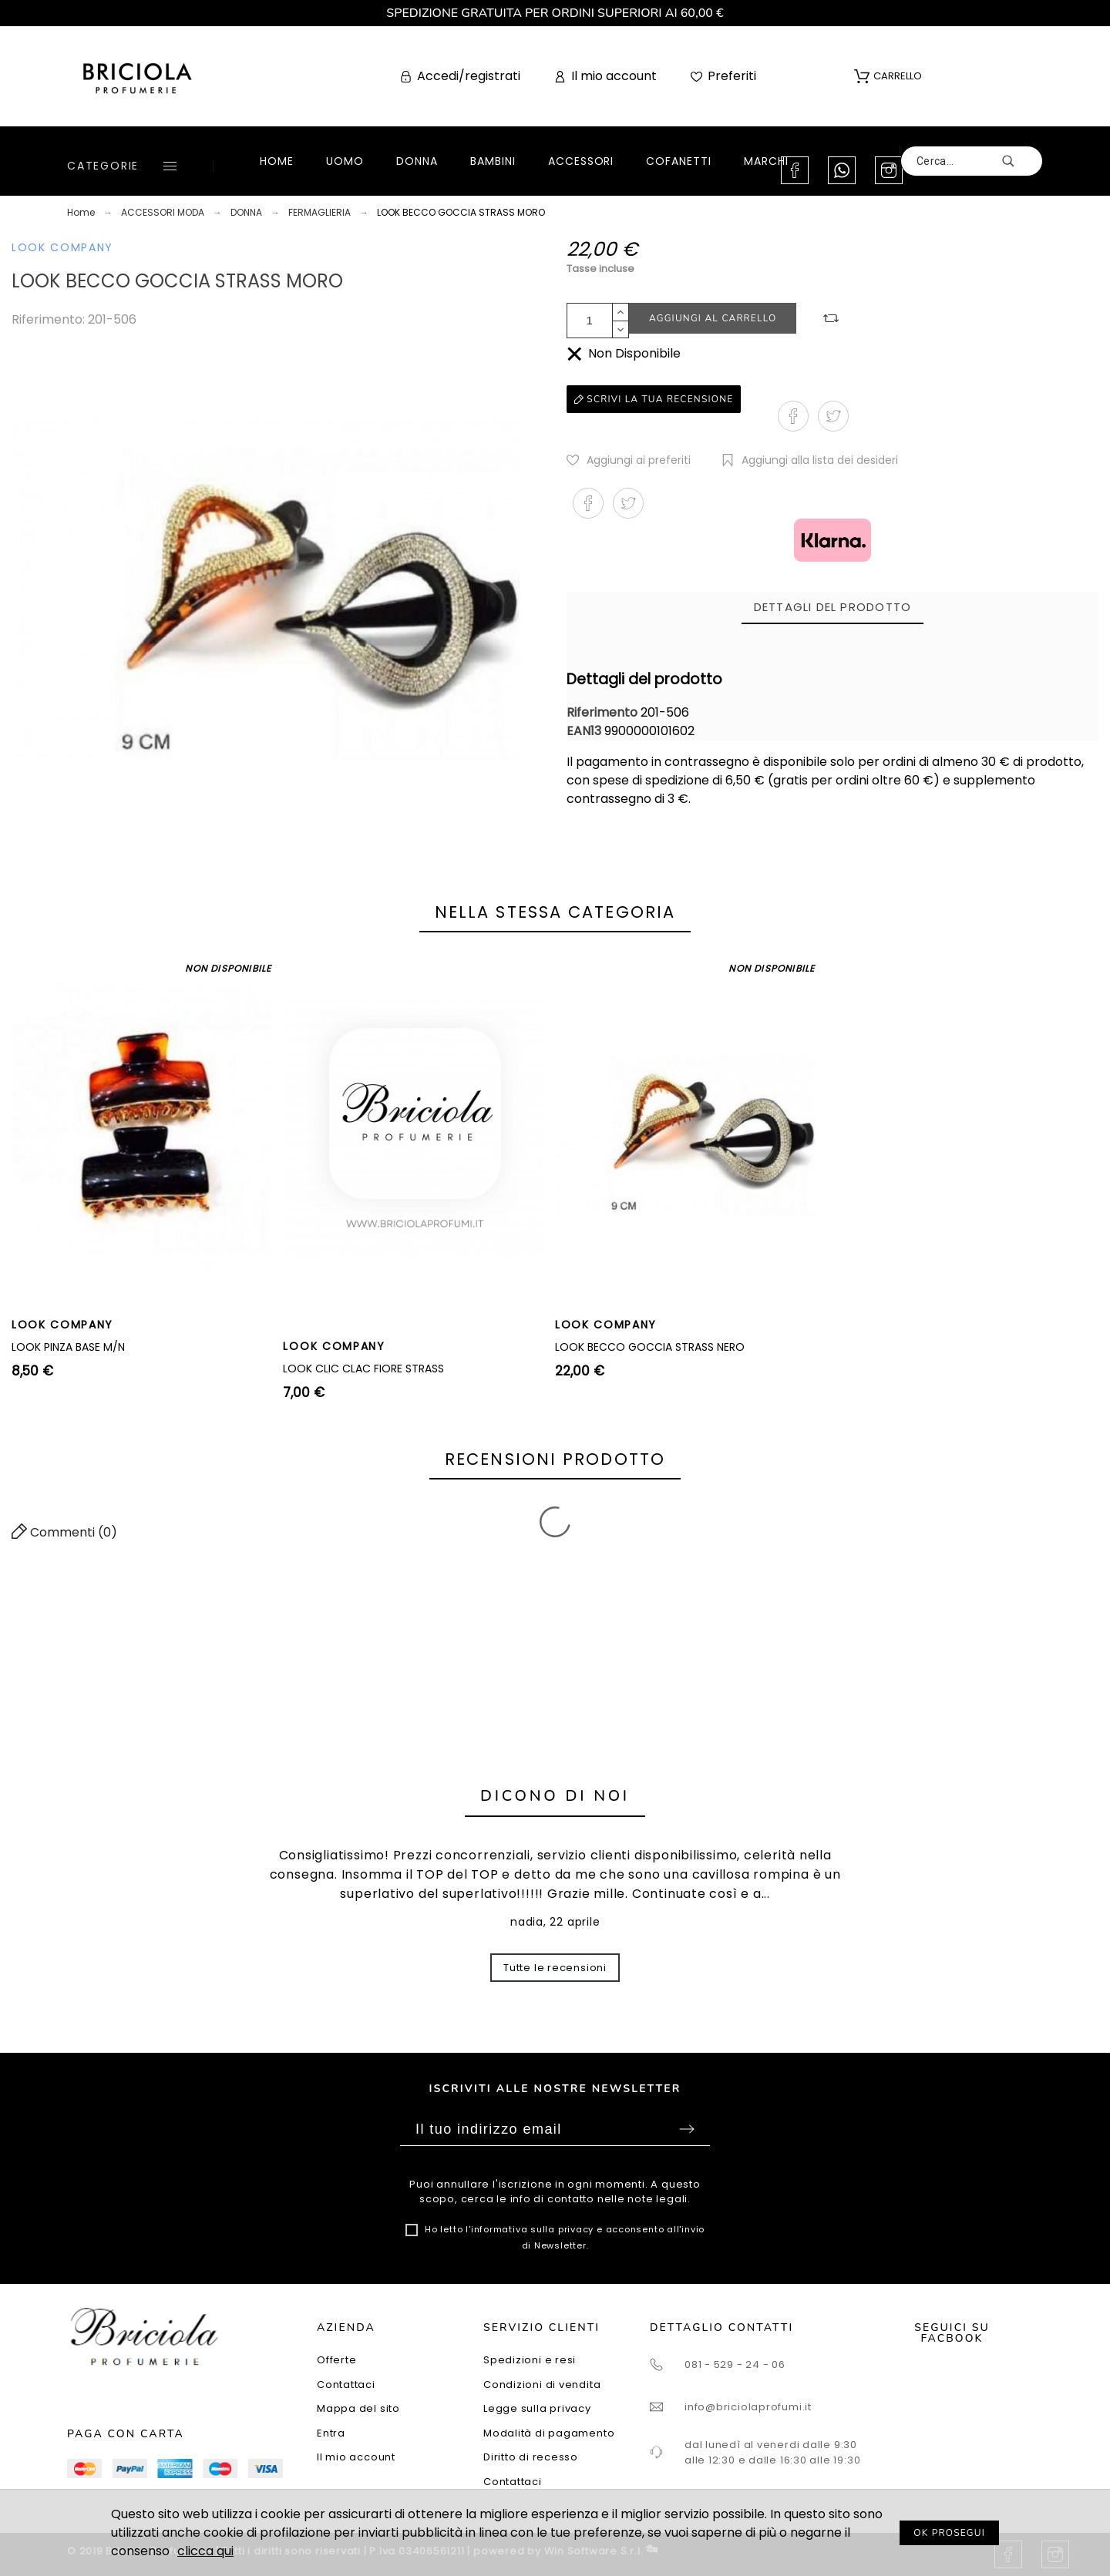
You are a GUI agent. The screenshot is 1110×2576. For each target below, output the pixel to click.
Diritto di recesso (530, 2457)
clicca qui (205, 2551)
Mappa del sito (358, 2408)
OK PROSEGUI (949, 2533)
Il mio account (356, 2457)
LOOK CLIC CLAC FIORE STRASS (363, 1368)
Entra (331, 2433)
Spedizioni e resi (529, 2360)
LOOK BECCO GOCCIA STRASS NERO (650, 1347)
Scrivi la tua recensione (653, 399)
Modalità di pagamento (548, 2433)
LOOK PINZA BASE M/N (68, 1347)
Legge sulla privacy (537, 2408)
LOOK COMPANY (62, 247)
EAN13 (585, 731)
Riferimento (604, 712)
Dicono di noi (555, 1795)
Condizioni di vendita (541, 2384)
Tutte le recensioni (555, 1967)
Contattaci (346, 2384)
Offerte (336, 2360)
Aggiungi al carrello (712, 318)
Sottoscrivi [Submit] (687, 2129)
